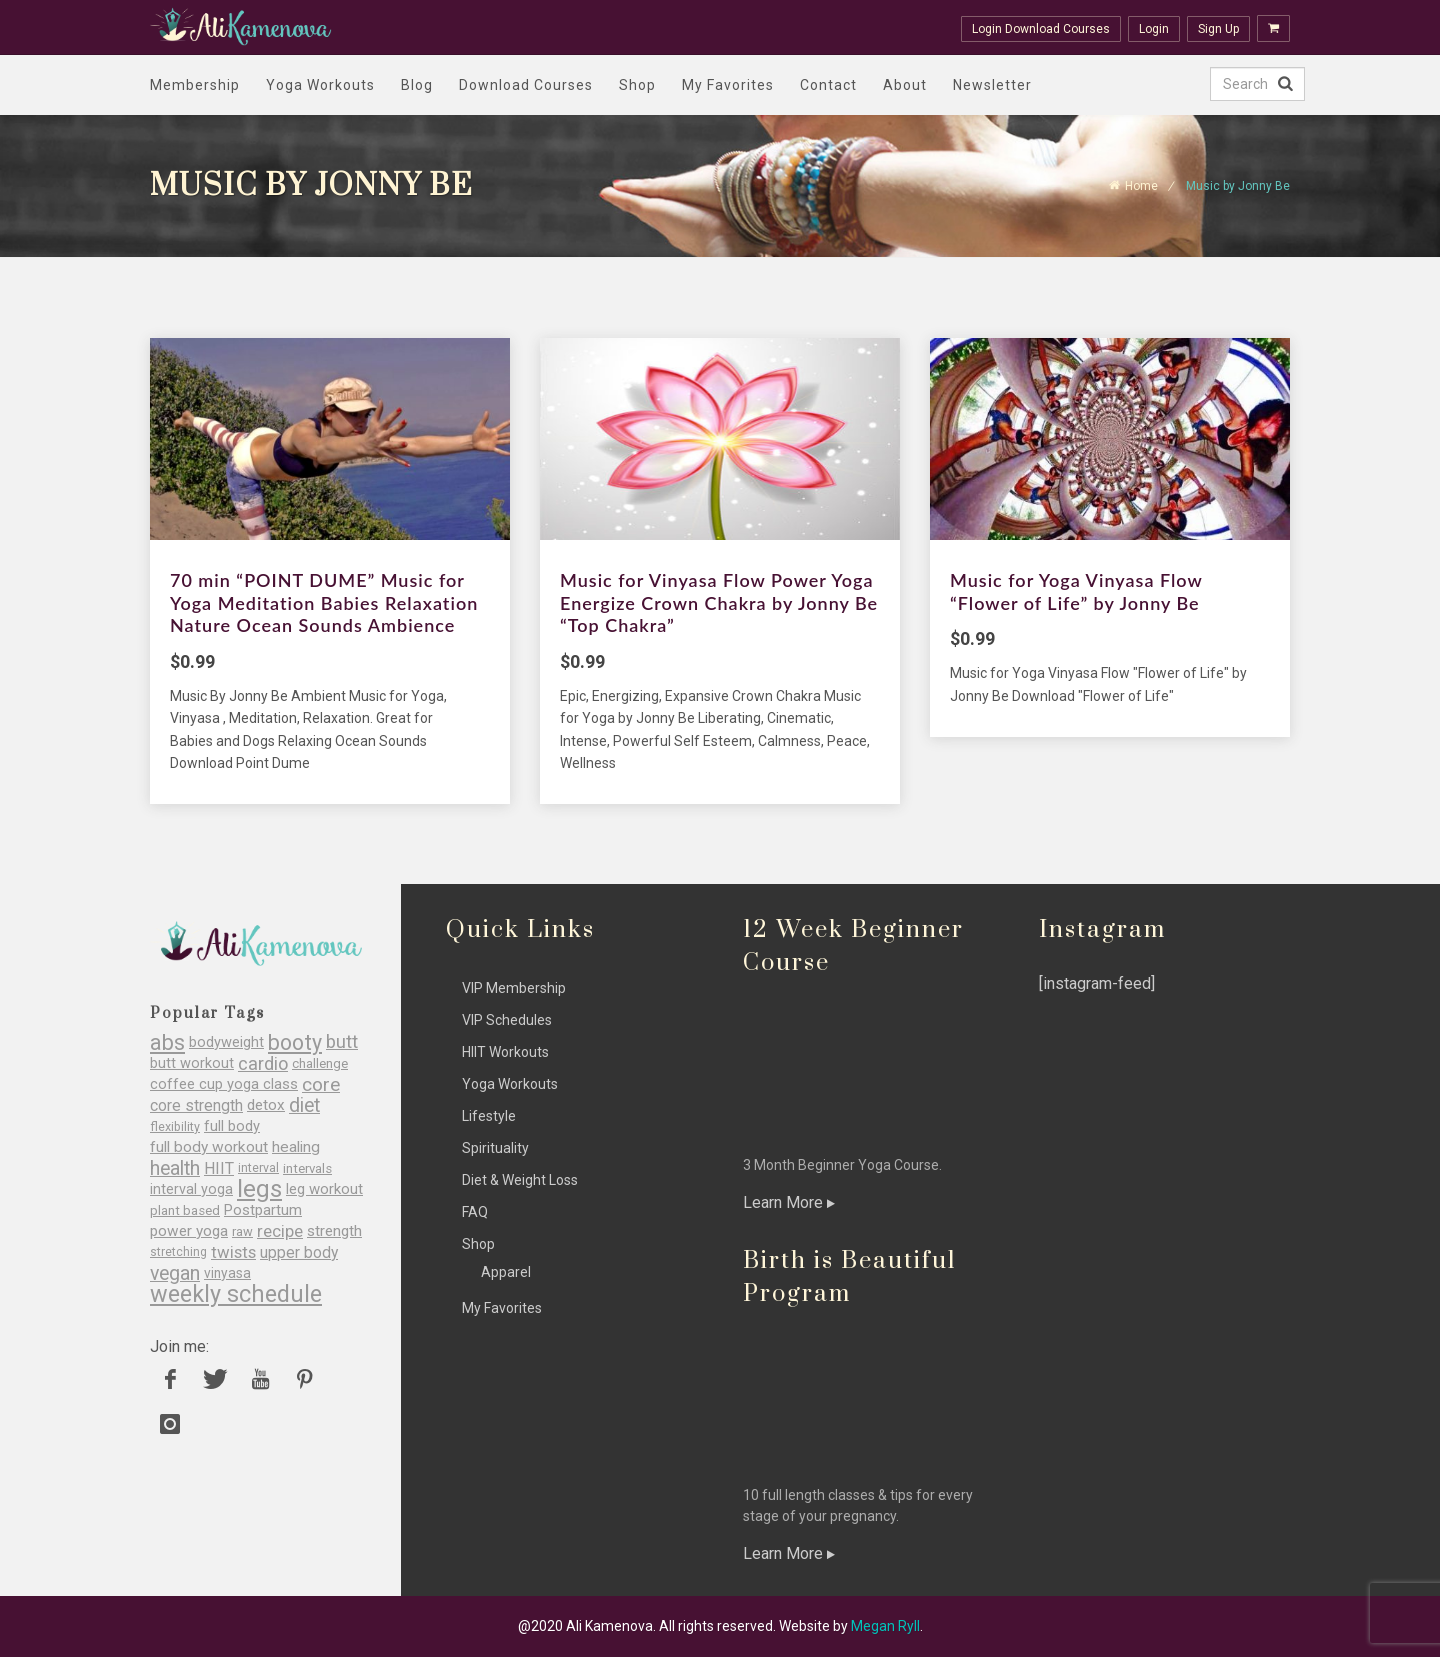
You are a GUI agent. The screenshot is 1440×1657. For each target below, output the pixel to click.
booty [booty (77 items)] (295, 1042)
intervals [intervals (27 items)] (307, 1168)
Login (1154, 29)
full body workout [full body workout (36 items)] (209, 1147)
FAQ (475, 1212)
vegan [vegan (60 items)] (175, 1273)
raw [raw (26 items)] (242, 1231)
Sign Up (1218, 29)
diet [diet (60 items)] (304, 1105)
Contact (828, 85)
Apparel (506, 1272)
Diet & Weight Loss (520, 1180)
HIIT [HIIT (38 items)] (219, 1168)
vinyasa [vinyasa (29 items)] (227, 1273)
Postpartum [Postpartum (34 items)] (263, 1210)
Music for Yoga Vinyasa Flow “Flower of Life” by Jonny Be (1076, 591)
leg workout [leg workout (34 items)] (324, 1189)
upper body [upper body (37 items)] (299, 1252)
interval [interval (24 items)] (258, 1168)
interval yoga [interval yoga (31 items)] (191, 1189)
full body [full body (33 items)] (232, 1126)
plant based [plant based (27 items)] (185, 1210)
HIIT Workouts (505, 1052)
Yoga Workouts (320, 85)
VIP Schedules (507, 1020)
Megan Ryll (885, 1626)
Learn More (789, 1202)
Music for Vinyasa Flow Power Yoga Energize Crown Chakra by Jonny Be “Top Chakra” (719, 602)
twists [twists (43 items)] (233, 1252)
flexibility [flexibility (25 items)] (175, 1126)
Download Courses (526, 85)
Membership (195, 85)
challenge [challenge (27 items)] (320, 1063)
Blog (417, 85)
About (905, 85)
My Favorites (728, 85)
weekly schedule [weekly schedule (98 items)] (236, 1294)
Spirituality (495, 1148)
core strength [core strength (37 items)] (196, 1105)
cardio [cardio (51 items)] (263, 1063)
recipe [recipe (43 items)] (280, 1231)
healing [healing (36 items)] (296, 1147)
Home (1141, 186)
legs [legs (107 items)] (259, 1189)
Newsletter (992, 85)
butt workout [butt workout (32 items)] (192, 1063)
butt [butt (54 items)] (342, 1042)
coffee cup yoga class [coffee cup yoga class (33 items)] (224, 1084)
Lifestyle (489, 1116)
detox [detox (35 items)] (266, 1105)
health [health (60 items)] (175, 1168)
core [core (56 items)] (321, 1084)
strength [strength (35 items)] (334, 1231)
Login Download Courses (1041, 29)
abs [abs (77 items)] (167, 1042)
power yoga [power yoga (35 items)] (189, 1231)
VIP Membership (514, 988)
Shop (637, 85)
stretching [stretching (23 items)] (178, 1252)
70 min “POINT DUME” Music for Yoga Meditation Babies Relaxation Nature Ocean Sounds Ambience (324, 602)
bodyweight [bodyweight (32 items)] (226, 1042)
